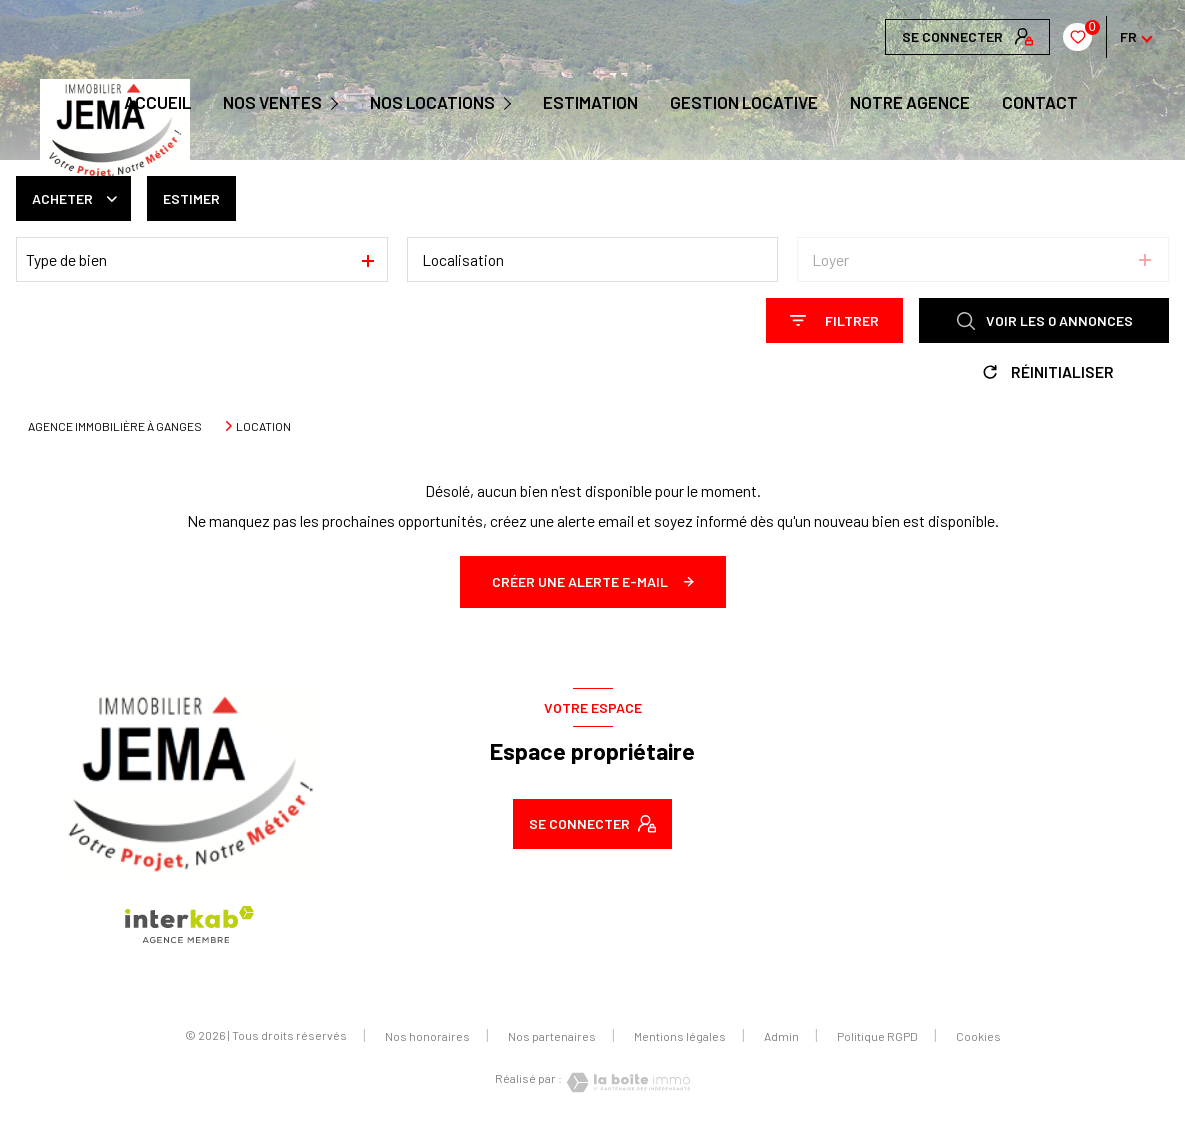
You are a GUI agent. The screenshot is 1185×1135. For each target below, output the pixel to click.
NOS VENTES (272, 102)
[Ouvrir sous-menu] (337, 102)
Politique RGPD (877, 1036)
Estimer (191, 198)
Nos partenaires (552, 1036)
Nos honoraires (427, 1036)
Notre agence (910, 102)
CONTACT (1040, 102)
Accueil (157, 102)
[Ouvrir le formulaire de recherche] (834, 320)
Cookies (978, 1036)
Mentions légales (680, 1036)
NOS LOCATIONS (432, 102)
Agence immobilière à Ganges (115, 426)
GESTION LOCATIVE (744, 102)
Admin (781, 1036)
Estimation (590, 102)
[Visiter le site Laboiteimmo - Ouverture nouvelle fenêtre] (626, 1082)
